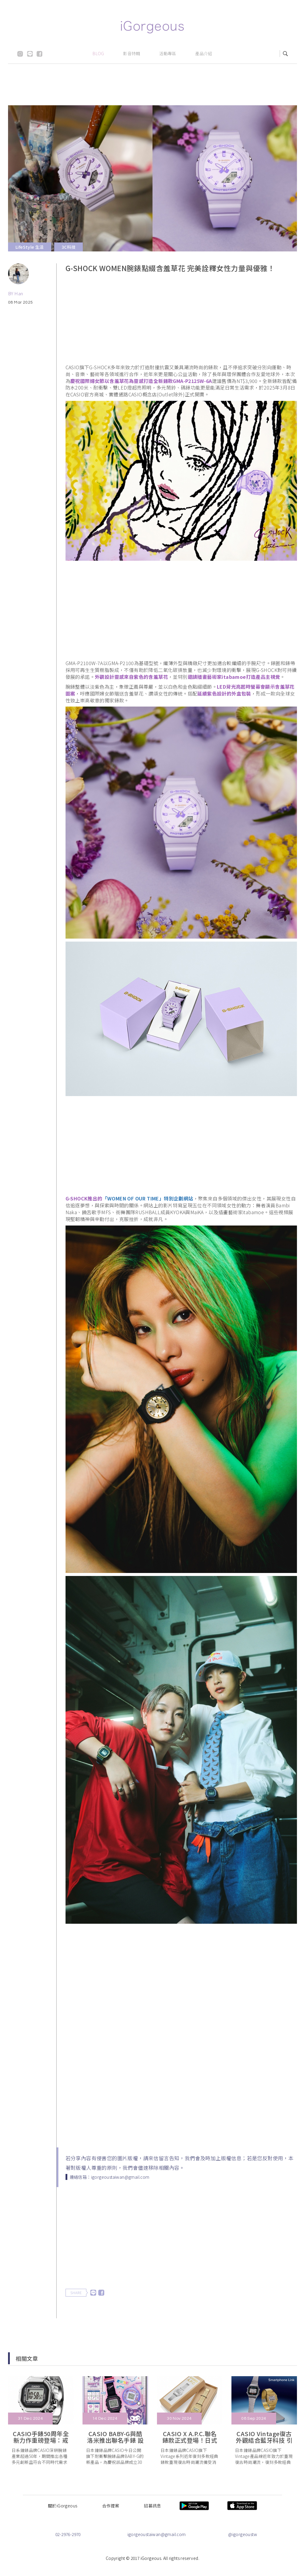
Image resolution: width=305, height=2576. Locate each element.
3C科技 (69, 247)
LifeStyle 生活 (29, 247)
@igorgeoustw (242, 2534)
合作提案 (110, 2506)
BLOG (98, 53)
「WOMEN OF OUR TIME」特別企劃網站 (147, 1198)
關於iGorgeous (62, 2506)
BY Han (15, 293)
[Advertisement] (152, 90)
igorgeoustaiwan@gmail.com (156, 2534)
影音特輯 (131, 53)
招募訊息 (152, 2506)
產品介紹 (203, 53)
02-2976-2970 (68, 2534)
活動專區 (167, 53)
